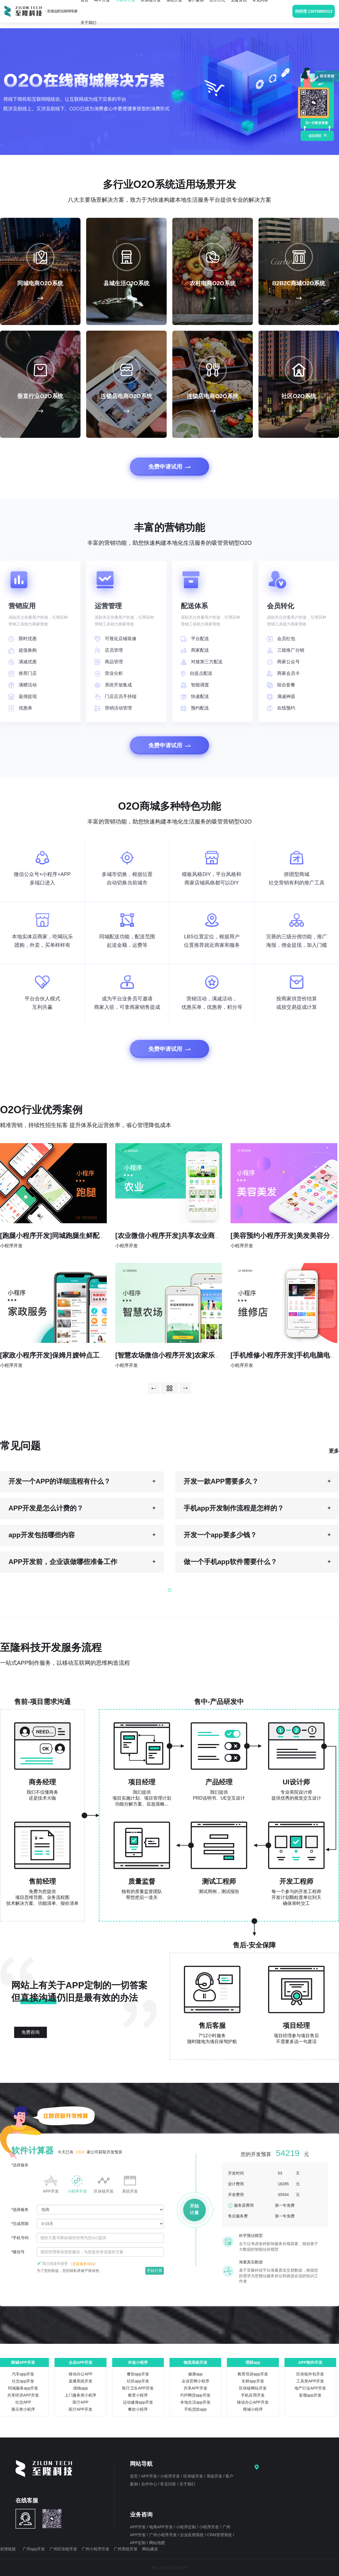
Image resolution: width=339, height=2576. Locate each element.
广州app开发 (34, 2549)
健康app (195, 2374)
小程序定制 (186, 2527)
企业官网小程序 (195, 2381)
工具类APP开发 (310, 2381)
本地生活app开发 (195, 2402)
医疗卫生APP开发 (138, 2388)
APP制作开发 (310, 2362)
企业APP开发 (81, 2362)
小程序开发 (170, 2476)
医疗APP (80, 2402)
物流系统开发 (195, 2362)
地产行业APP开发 (310, 2388)
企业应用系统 (192, 2535)
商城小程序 (253, 2409)
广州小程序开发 (163, 2535)
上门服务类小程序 (80, 2395)
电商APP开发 (161, 2527)
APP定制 (138, 2542)
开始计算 (154, 2270)
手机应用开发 (253, 2395)
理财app (252, 2362)
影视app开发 (310, 2395)
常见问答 (168, 2484)
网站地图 (157, 2542)
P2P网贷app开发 (195, 2395)
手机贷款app (195, 2409)
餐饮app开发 (138, 2374)
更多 (334, 1451)
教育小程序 (138, 2395)
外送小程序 (138, 2362)
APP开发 (149, 2476)
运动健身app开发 (138, 2402)
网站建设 (150, 2549)
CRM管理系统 (220, 2535)
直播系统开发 (80, 2381)
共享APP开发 (195, 2388)
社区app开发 (138, 2381)
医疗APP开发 (80, 2409)
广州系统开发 (126, 2549)
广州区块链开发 (63, 2549)
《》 (83, 2264)
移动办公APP (80, 2374)
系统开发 (215, 2476)
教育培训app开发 (253, 2374)
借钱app (80, 2388)
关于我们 (88, 22)
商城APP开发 (23, 2362)
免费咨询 (30, 2032)
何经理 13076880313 (313, 11)
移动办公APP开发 (253, 2402)
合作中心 (149, 2484)
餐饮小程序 (138, 2409)
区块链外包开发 (310, 2374)
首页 (134, 2476)
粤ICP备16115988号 (169, 2567)
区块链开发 (193, 2476)
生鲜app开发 (253, 2381)
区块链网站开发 (253, 2388)
